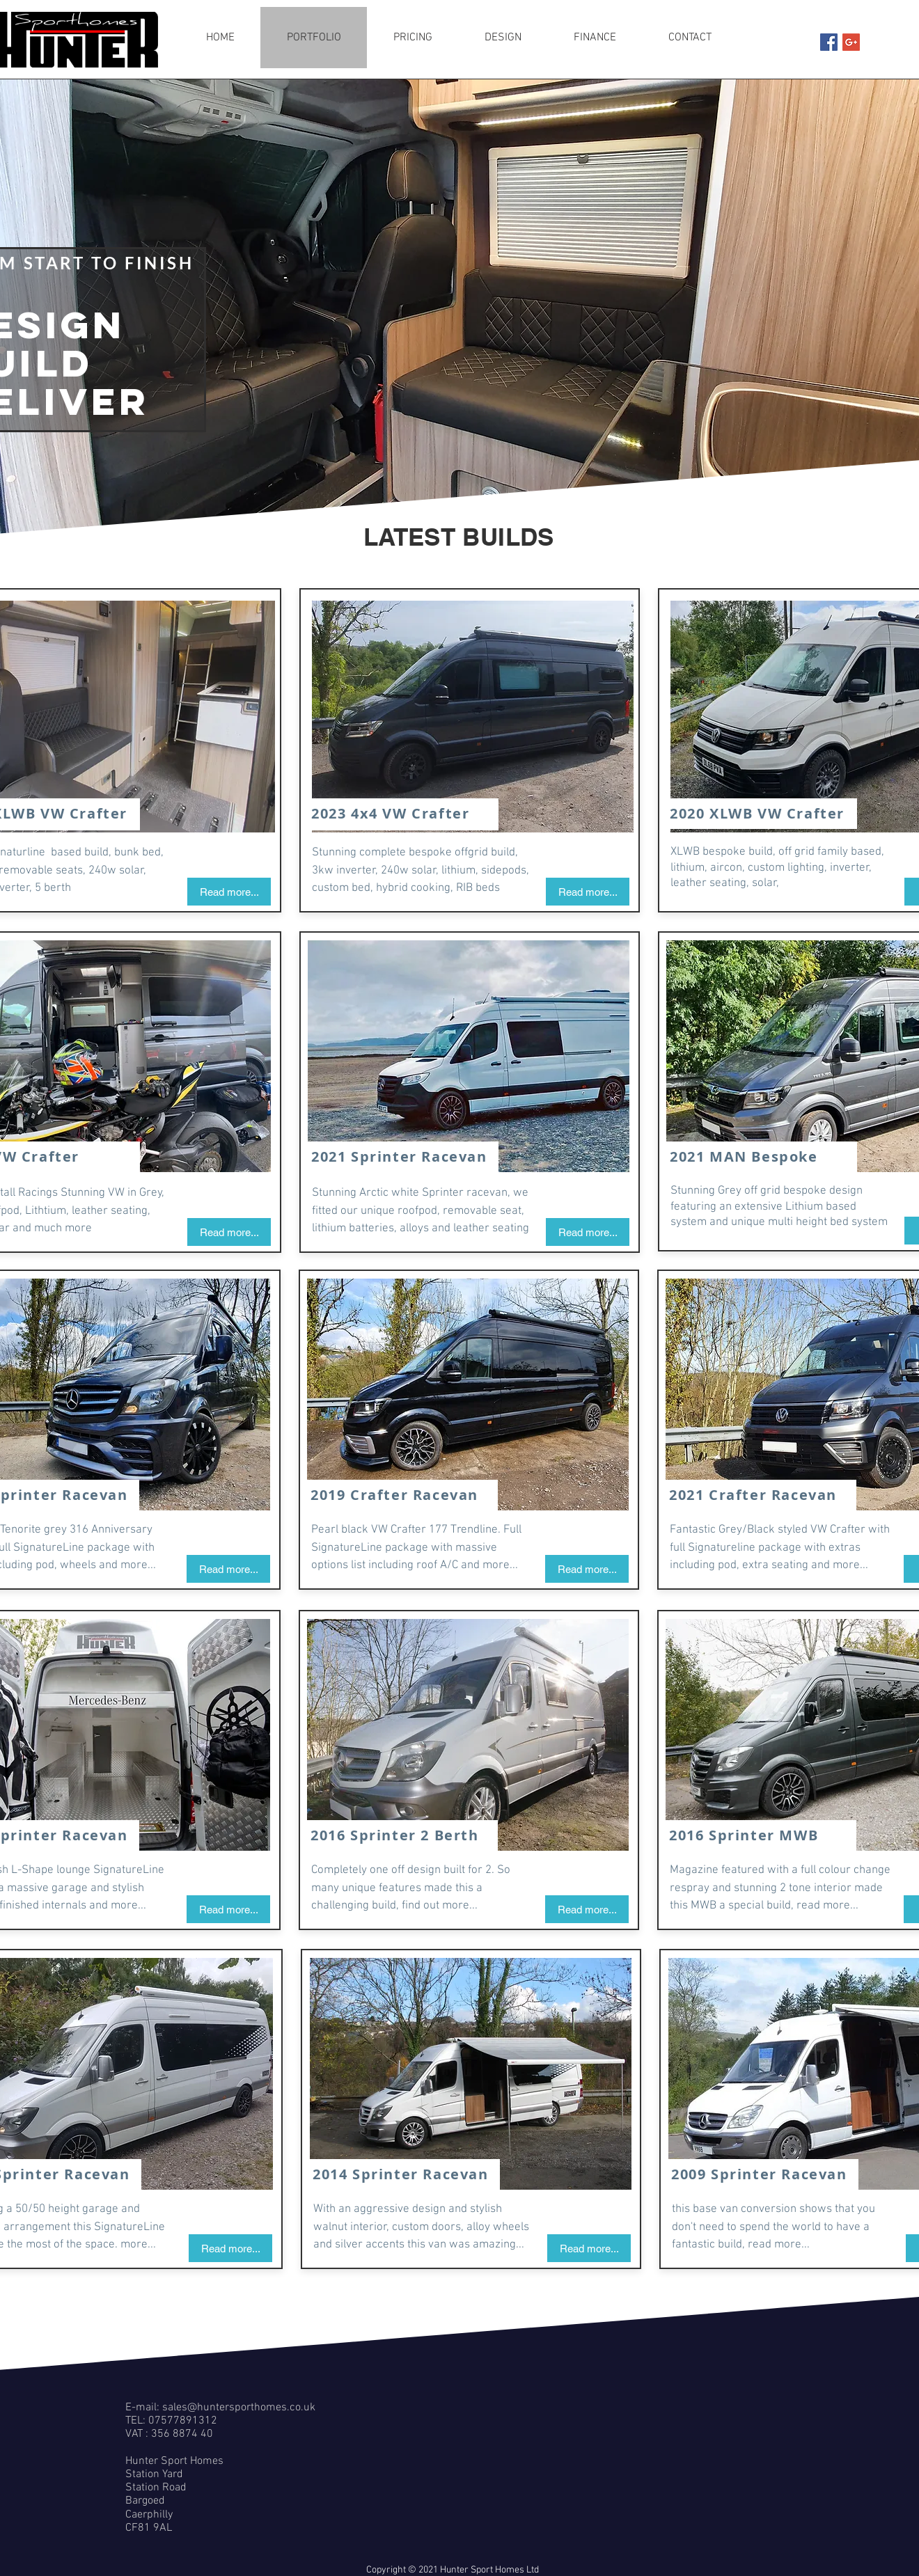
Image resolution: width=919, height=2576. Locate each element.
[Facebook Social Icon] (829, 42)
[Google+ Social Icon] (851, 42)
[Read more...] (229, 892)
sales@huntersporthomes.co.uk (238, 2408)
